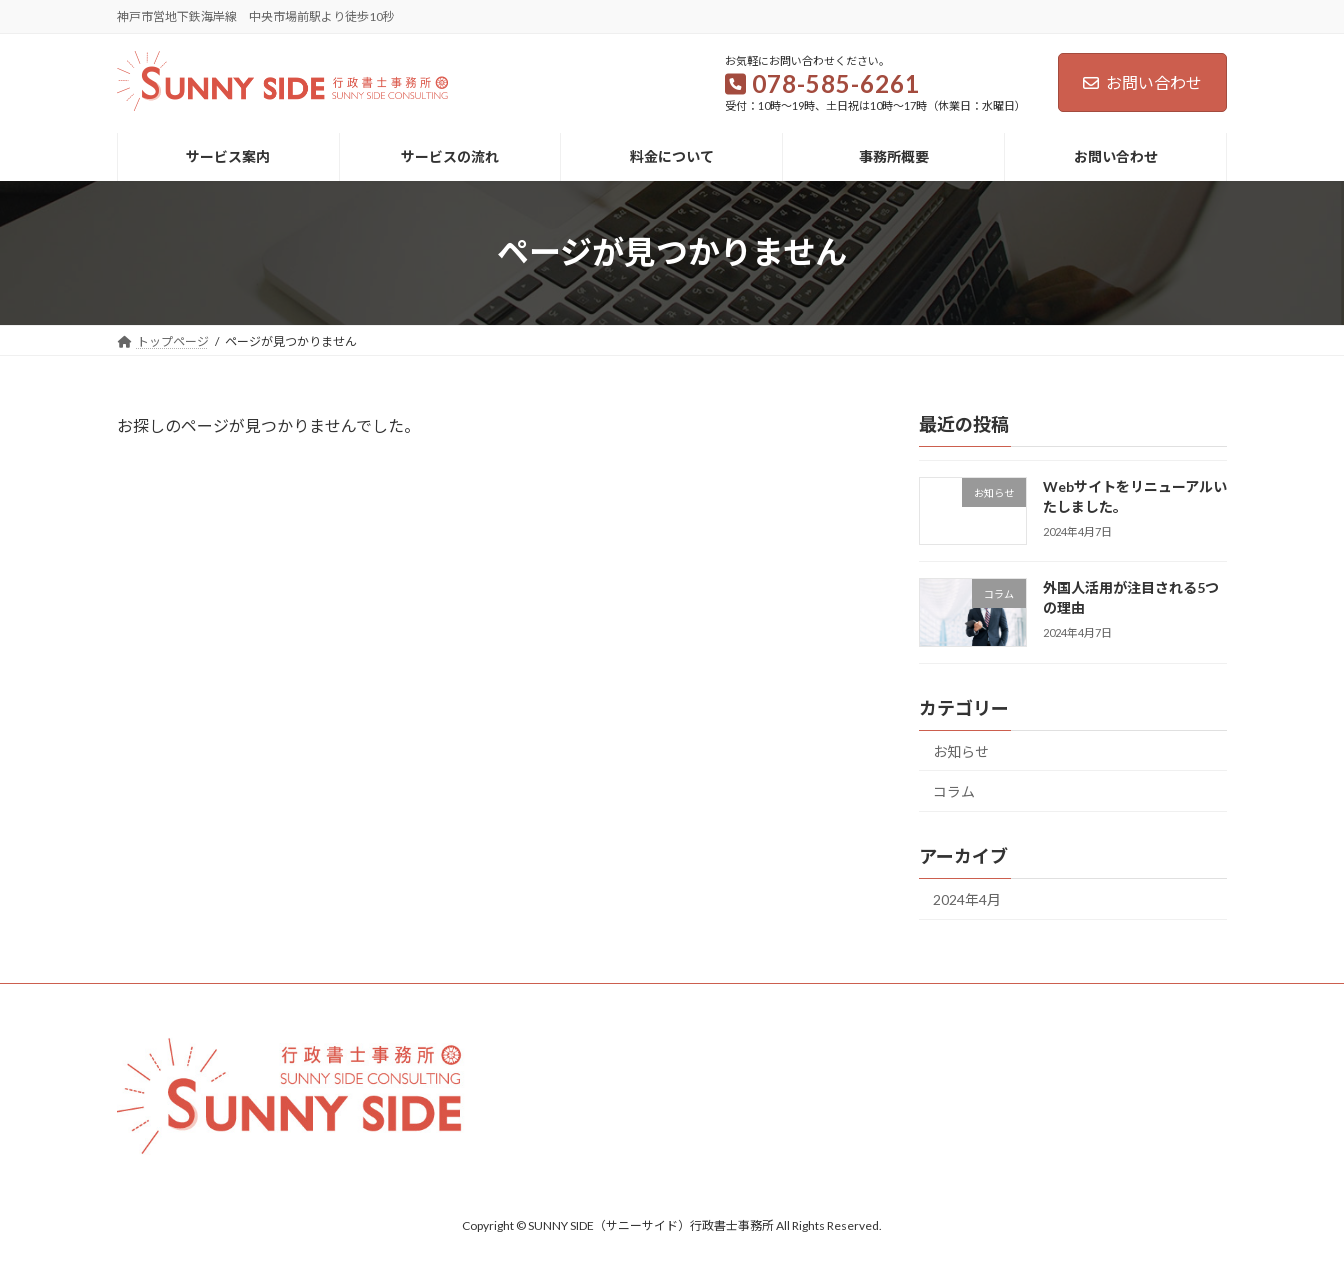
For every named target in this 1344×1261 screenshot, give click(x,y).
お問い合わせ (1142, 82)
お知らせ (961, 750)
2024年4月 (967, 899)
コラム (954, 791)
